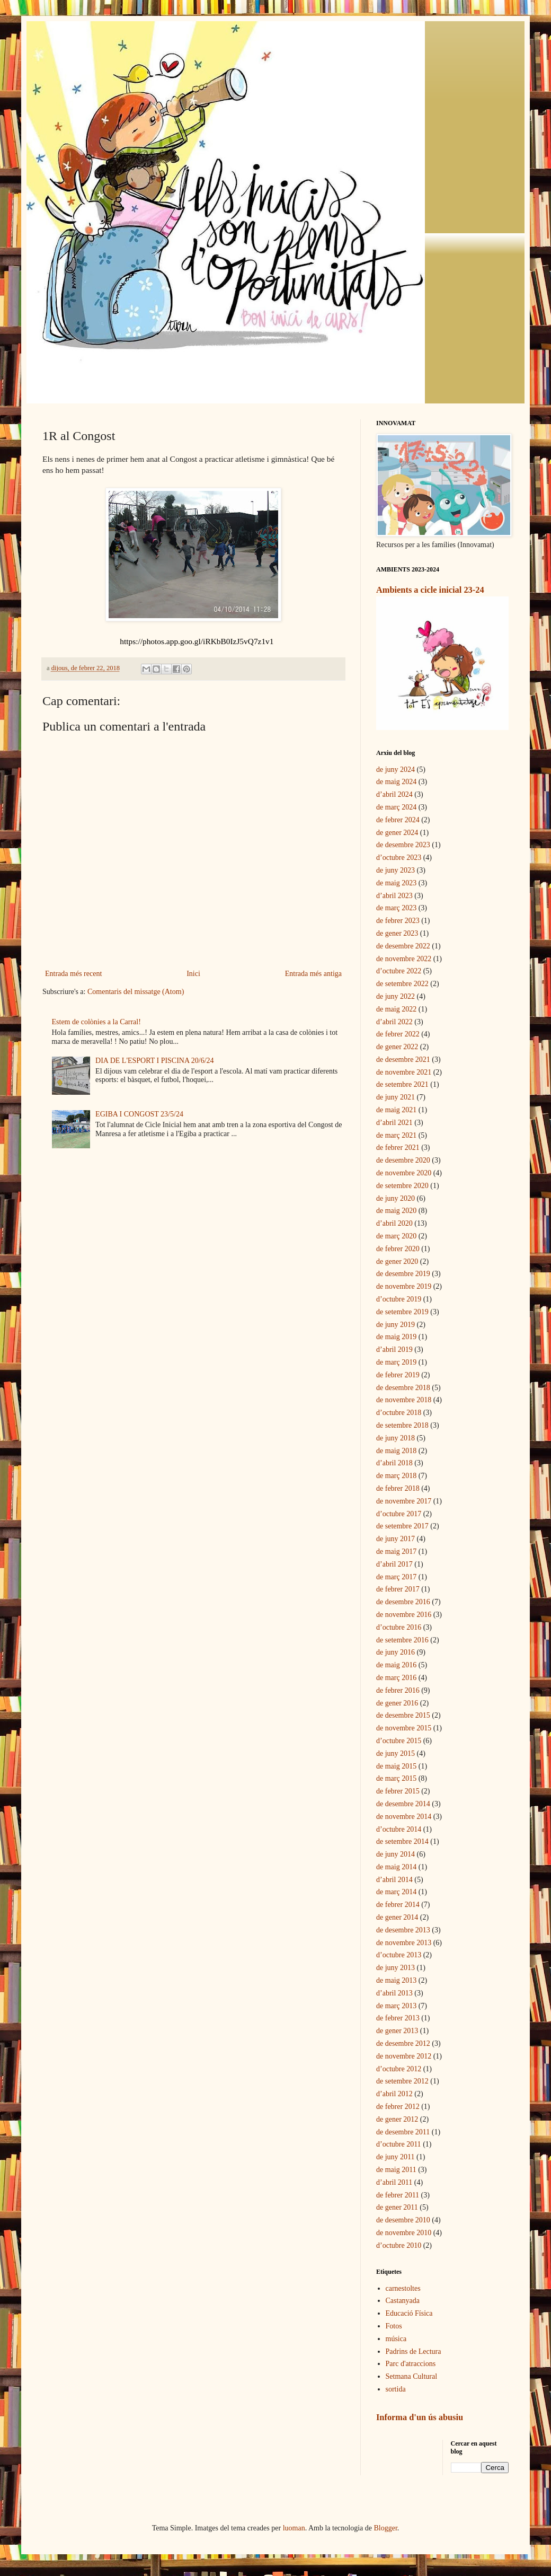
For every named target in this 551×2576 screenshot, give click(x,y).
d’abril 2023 (394, 896)
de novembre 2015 (403, 1728)
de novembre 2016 (403, 1615)
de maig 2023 (396, 883)
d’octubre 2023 (398, 857)
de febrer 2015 (398, 1791)
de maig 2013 (396, 1980)
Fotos (394, 2326)
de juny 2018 (395, 1438)
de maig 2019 (396, 1337)
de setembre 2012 (402, 2081)
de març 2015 (396, 1778)
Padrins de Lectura (413, 2351)
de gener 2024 (397, 833)
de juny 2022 (395, 996)
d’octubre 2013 (398, 1955)
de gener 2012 (397, 2119)
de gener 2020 (397, 1261)
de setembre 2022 (402, 984)
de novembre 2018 (403, 1400)
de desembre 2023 (403, 845)
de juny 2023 (395, 870)
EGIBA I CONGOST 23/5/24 (139, 1114)
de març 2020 (396, 1236)
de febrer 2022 (398, 1034)
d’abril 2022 (394, 1022)
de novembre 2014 (403, 1817)
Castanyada (403, 2301)
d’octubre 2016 (398, 1627)
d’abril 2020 (394, 1223)
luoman (294, 2528)
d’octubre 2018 (398, 1413)
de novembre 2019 (403, 1286)
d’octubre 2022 (398, 971)
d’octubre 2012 (398, 2069)
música (396, 2339)
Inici (193, 974)
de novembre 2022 (403, 959)
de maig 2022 (396, 1009)
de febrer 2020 (398, 1249)
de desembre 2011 (403, 2132)
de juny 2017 (395, 1539)
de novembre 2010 (403, 2233)
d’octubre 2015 (398, 1741)
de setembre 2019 (402, 1312)
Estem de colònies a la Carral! (96, 1022)
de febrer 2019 (398, 1375)
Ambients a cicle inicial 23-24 (430, 590)
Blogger (385, 2528)
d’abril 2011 (394, 2182)
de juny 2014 (395, 1854)
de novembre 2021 (403, 1072)
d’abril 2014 (394, 1880)
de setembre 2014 (402, 1841)
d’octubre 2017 (398, 1514)
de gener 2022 (397, 1047)
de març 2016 (396, 1678)
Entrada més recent (73, 974)
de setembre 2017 (402, 1526)
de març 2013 (396, 2006)
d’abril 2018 (394, 1463)
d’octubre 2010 (398, 2245)
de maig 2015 (396, 1766)
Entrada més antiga (313, 974)
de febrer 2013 (398, 2018)
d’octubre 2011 (398, 2144)
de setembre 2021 (402, 1084)
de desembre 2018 (403, 1388)
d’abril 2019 (394, 1349)
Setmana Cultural (412, 2376)
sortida (396, 2389)
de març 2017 (396, 1577)
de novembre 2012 (403, 2056)
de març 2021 (396, 1135)
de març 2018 (396, 1476)
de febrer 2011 (397, 2195)
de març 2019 (396, 1362)
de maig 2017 (396, 1551)
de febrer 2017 (398, 1589)
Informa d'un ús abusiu (419, 2417)
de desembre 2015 (403, 1715)
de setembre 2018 (402, 1425)
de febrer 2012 (398, 2107)
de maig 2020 (396, 1211)
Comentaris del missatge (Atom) (135, 992)
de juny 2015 (395, 1753)
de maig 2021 (396, 1110)
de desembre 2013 (403, 1930)
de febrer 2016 (398, 1690)
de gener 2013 (397, 2031)
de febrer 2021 (398, 1147)
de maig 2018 (396, 1451)
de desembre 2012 (403, 2043)
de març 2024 (396, 807)
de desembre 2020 (403, 1160)
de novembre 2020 (403, 1173)
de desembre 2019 (403, 1274)
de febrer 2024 (398, 820)
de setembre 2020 (402, 1186)
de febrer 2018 (398, 1488)
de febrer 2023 (398, 921)
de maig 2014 (396, 1867)
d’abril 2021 (394, 1123)
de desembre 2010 (403, 2220)
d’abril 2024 (394, 794)
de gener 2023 (397, 933)
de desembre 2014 (403, 1804)
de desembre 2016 (403, 1602)
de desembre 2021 (403, 1059)
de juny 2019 (395, 1325)
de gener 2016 (397, 1703)
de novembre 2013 (403, 1943)
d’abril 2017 (394, 1564)
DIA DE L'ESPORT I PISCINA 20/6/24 (154, 1061)
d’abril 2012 (394, 2094)
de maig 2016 (396, 1665)
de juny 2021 (395, 1097)
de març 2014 (396, 1892)
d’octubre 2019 (398, 1299)
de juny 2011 (395, 2157)
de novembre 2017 (403, 1501)
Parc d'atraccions (411, 2364)
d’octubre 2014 (398, 1829)
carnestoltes (403, 2288)
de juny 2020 (395, 1198)
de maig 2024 (396, 782)
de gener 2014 (397, 1917)
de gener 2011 (397, 2207)
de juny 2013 (395, 1968)
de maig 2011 (396, 2170)
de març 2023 (396, 908)
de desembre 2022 (403, 946)
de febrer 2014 (398, 1905)
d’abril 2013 (394, 1993)
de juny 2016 (395, 1652)
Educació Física (409, 2313)
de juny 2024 (395, 769)
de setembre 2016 (402, 1640)
